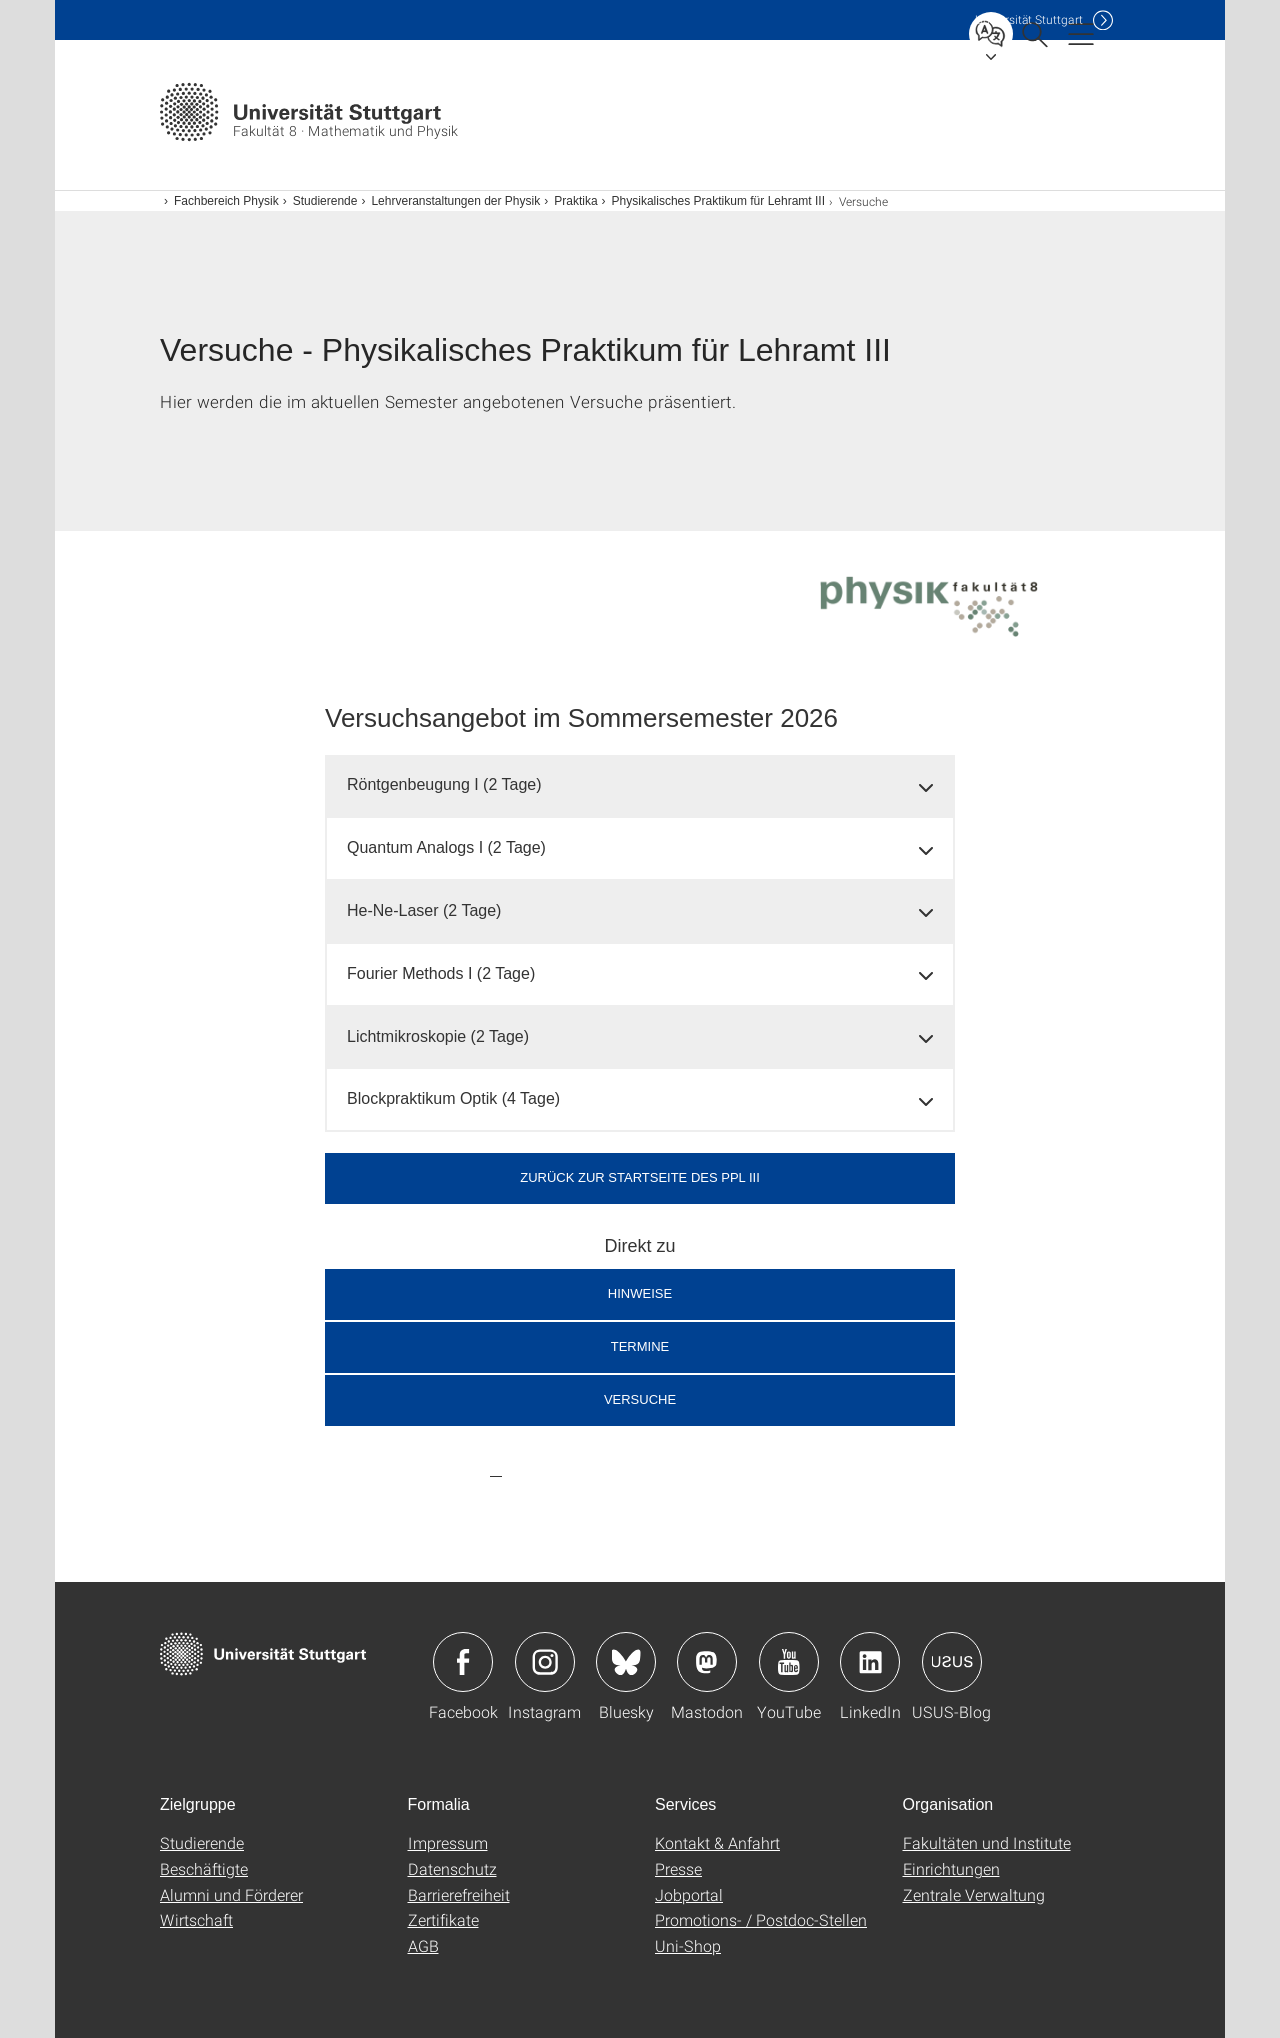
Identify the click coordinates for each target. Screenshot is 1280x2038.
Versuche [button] (640, 1399)
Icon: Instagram (545, 1662)
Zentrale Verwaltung (974, 1894)
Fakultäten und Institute (987, 1842)
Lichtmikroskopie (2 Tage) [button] (438, 1036)
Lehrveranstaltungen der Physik (455, 201)
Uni (1029, 19)
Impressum (448, 1842)
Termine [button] (640, 1346)
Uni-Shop (688, 1945)
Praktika (575, 201)
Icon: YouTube (789, 1662)
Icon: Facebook (463, 1662)
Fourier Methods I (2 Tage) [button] (441, 973)
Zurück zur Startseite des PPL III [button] (640, 1177)
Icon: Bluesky (626, 1662)
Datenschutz (452, 1868)
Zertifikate (443, 1919)
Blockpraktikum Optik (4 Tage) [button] (453, 1098)
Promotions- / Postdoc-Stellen (761, 1919)
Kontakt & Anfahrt (717, 1842)
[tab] (640, 785)
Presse (678, 1868)
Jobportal (689, 1894)
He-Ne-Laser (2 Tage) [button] (424, 910)
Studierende (325, 201)
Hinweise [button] (640, 1293)
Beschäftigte (204, 1868)
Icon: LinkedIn (870, 1662)
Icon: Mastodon (707, 1662)
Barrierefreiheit (459, 1894)
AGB (423, 1945)
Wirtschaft (196, 1919)
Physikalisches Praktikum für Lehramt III (718, 201)
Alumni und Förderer (231, 1894)
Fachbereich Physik (226, 201)
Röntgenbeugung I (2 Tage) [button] (444, 784)
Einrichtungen (951, 1868)
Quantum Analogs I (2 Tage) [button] (446, 847)
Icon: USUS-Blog (952, 1662)
